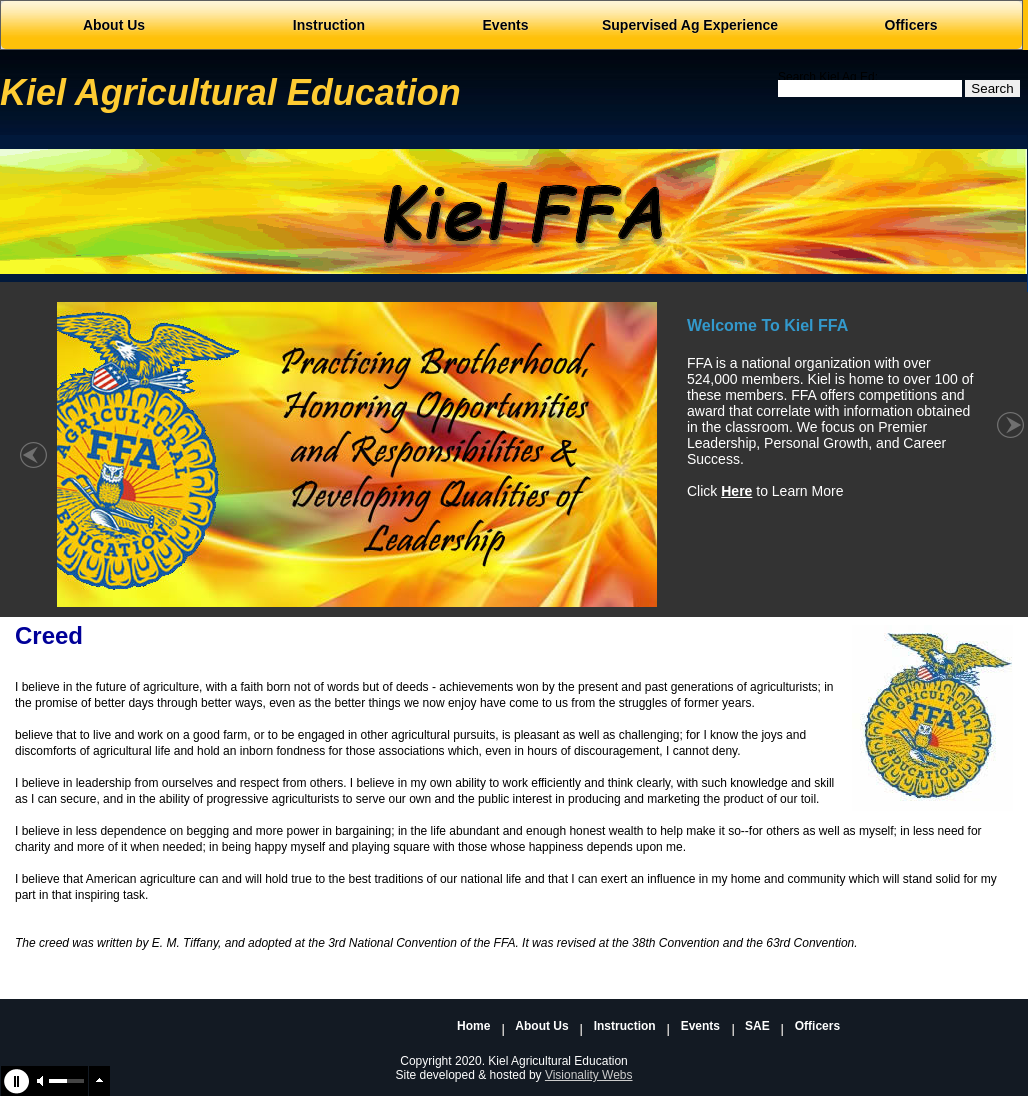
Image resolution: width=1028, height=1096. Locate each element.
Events (700, 1026)
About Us (541, 1026)
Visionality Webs (589, 1075)
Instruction (625, 1026)
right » (1010, 466)
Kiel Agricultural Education (230, 92)
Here (736, 491)
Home (473, 1026)
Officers (911, 25)
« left (33, 466)
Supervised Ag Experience (690, 25)
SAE (757, 1026)
